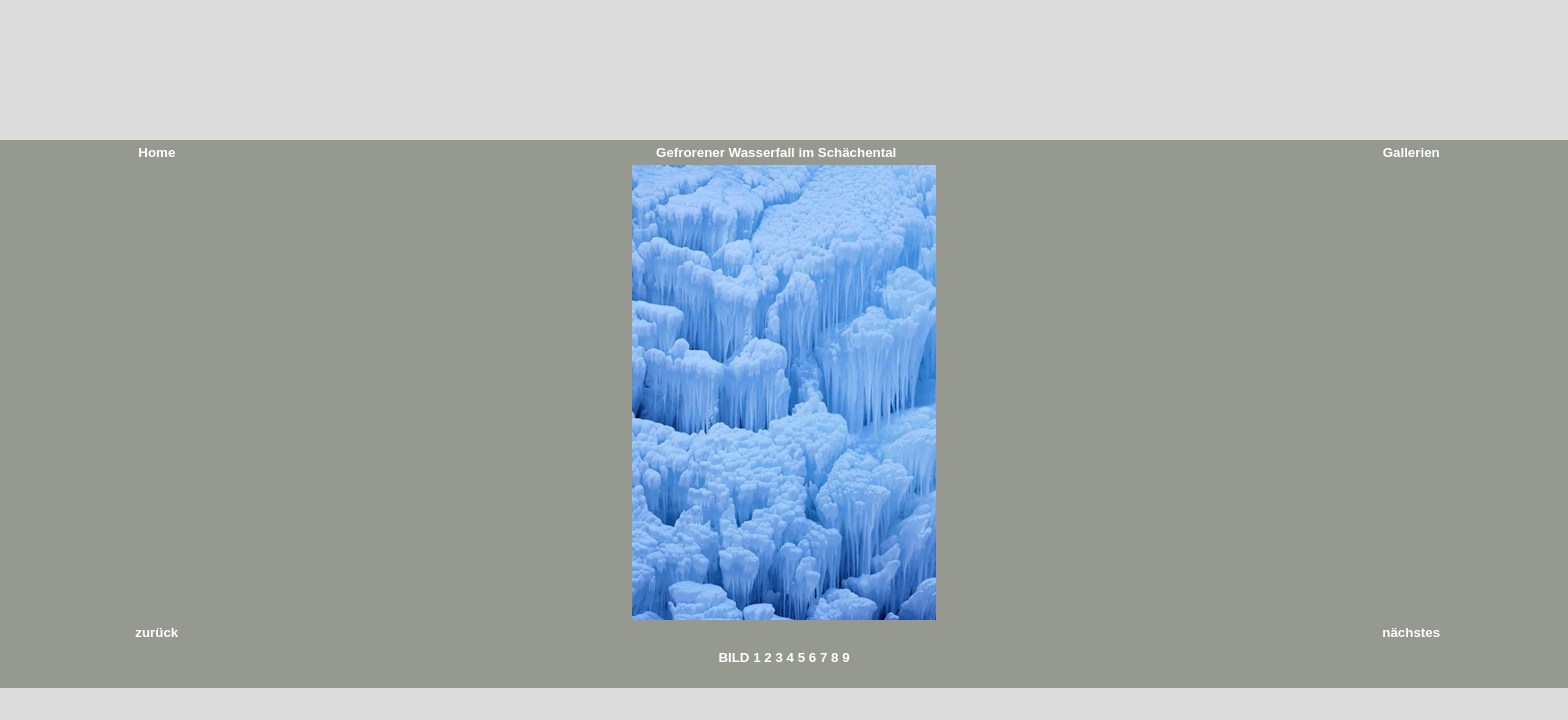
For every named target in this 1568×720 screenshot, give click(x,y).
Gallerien (1411, 152)
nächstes (1411, 632)
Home (156, 152)
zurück (156, 632)
